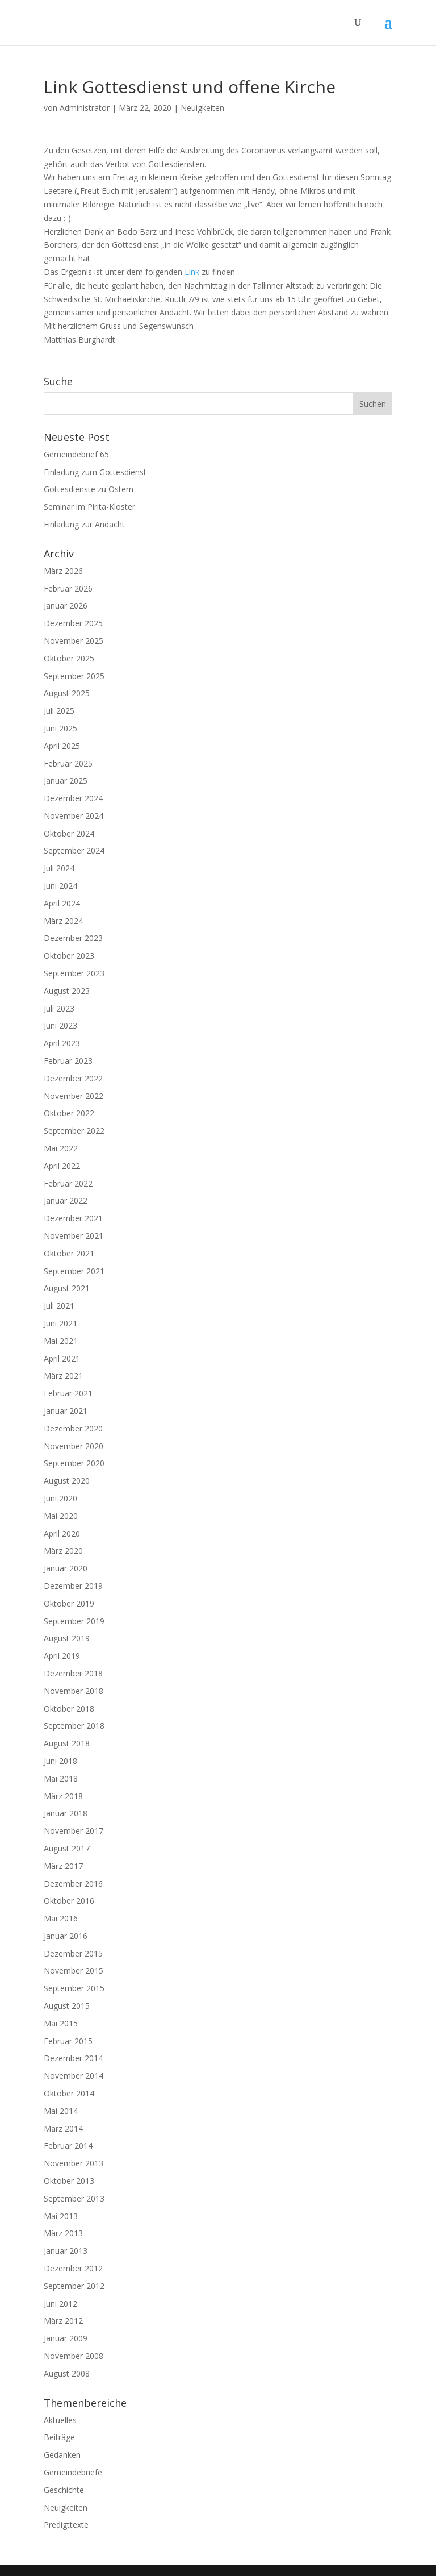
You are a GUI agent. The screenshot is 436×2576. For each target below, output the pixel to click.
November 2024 (73, 815)
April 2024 (62, 903)
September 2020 (74, 1463)
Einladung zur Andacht (84, 524)
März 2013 (63, 2233)
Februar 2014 (68, 2145)
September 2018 (74, 1725)
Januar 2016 (65, 1935)
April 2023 (62, 1043)
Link (192, 272)
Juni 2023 (60, 1025)
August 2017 (67, 1848)
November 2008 (73, 2355)
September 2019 (74, 1621)
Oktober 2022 (69, 1113)
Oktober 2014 (69, 2093)
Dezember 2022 (73, 1078)
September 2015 (74, 1988)
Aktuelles (60, 2420)
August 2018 (67, 1743)
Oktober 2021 (69, 1253)
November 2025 (73, 640)
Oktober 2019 (69, 1603)
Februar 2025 (68, 763)
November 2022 (73, 1096)
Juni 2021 (60, 1323)
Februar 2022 (68, 1183)
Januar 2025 (65, 780)
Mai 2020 (61, 1515)
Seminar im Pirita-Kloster (89, 506)
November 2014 (73, 2075)
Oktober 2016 (69, 1900)
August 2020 (67, 1480)
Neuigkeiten (202, 107)
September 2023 (74, 973)
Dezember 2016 (73, 1883)
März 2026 (63, 570)
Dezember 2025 (73, 623)
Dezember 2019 (73, 1585)
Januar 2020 (65, 1568)
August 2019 (67, 1638)
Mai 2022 (61, 1148)
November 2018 (73, 1691)
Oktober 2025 (69, 658)
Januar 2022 (65, 1200)
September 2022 (74, 1130)
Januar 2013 (65, 2250)
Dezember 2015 (73, 1953)
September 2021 (74, 1271)
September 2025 (74, 676)
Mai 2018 (61, 1778)
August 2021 (67, 1288)
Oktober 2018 (69, 1708)
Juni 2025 (60, 728)
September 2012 (74, 2285)
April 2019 (62, 1655)
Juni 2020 (60, 1498)
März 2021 (63, 1375)
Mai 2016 (61, 1918)
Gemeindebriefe (73, 2472)
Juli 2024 (59, 868)
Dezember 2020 (73, 1428)
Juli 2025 (59, 710)
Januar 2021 (65, 1410)
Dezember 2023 (73, 938)
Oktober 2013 (69, 2180)
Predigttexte (66, 2524)
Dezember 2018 (73, 1673)
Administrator (85, 107)
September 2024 (74, 850)
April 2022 (62, 1165)
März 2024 (63, 920)
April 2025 (62, 745)
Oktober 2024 (69, 833)
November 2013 (73, 2163)
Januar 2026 (65, 605)
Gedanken (62, 2454)
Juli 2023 (59, 1008)
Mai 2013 (61, 2216)
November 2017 (73, 1830)
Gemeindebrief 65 (76, 454)
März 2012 (63, 2320)
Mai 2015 (61, 2023)
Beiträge (59, 2437)
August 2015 (67, 2005)
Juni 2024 (60, 885)
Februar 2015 (68, 2041)
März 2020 (63, 1550)
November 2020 (73, 1446)
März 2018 (63, 1796)
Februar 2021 (68, 1393)
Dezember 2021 (73, 1218)
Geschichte (64, 2490)
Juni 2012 (60, 2303)
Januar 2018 (65, 1813)
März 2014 (63, 2128)
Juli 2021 (59, 1305)
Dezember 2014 (73, 2058)
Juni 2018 (60, 1760)
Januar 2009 (65, 2338)
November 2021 (73, 1235)
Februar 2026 (68, 588)
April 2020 (62, 1533)
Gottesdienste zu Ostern (88, 489)
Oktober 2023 (69, 955)
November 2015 (73, 1970)
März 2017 (63, 1866)
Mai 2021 (61, 1340)
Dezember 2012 (73, 2268)
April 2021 (62, 1358)
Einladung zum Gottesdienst (95, 472)
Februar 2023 (68, 1060)
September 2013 (74, 2198)
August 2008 (67, 2373)
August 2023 (67, 990)
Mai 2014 (61, 2110)
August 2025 (67, 693)
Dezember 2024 (73, 798)
